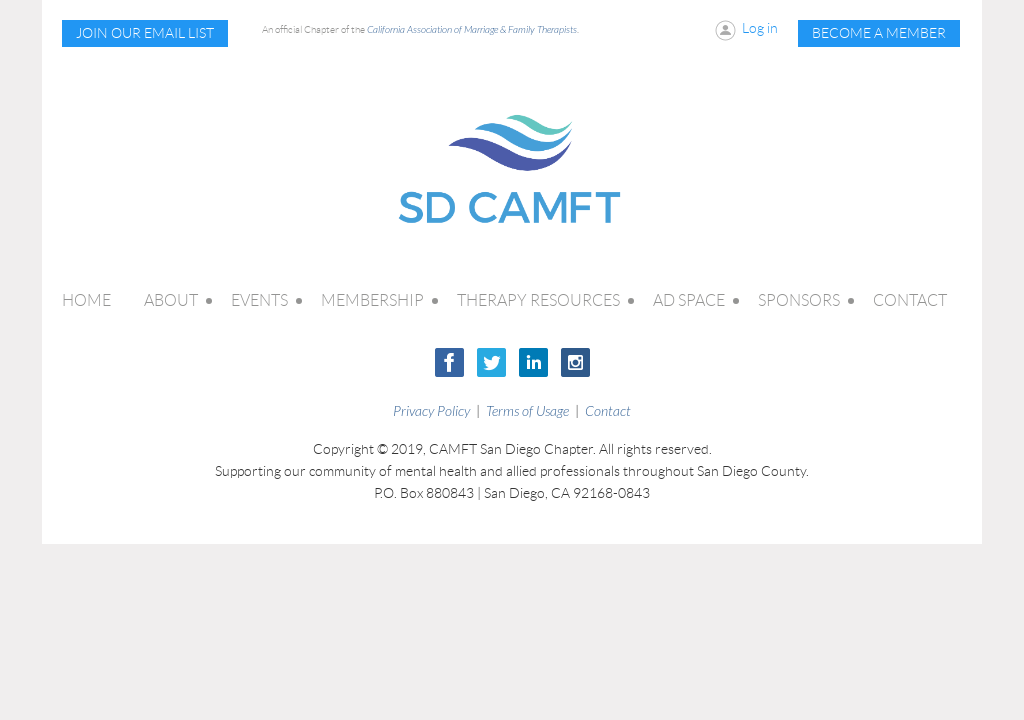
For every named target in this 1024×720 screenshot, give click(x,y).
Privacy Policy (431, 411)
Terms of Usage (527, 411)
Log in (760, 28)
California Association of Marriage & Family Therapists (472, 30)
